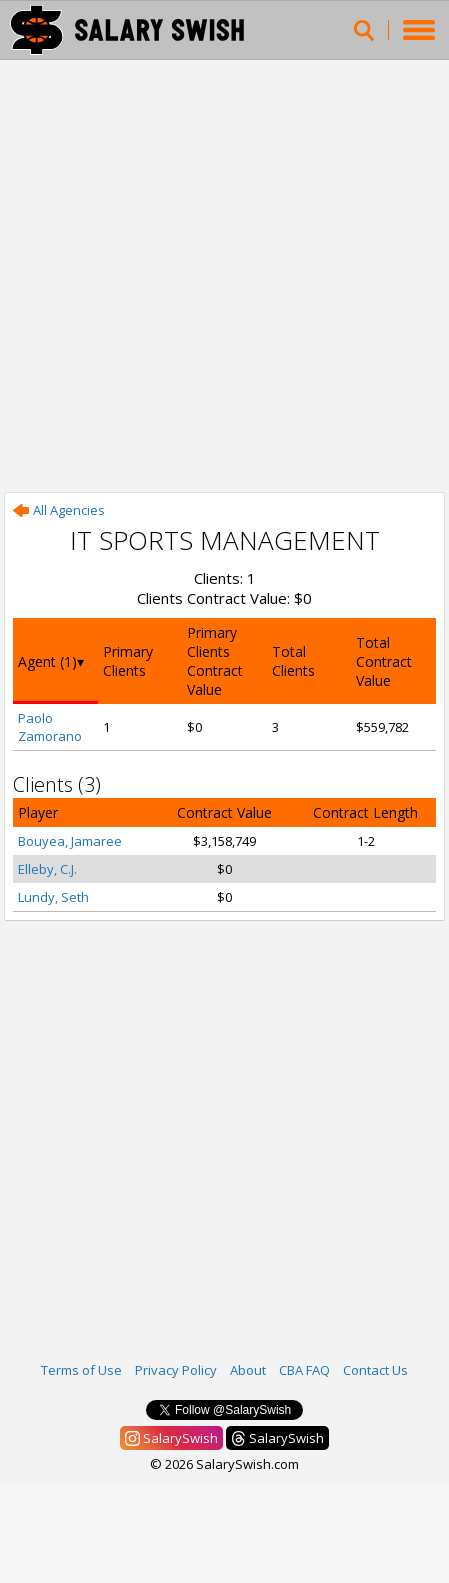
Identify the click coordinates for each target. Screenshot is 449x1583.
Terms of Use (81, 1370)
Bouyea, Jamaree (70, 841)
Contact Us (375, 1370)
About (248, 1370)
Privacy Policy (176, 1370)
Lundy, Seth (53, 897)
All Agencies (59, 510)
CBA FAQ (304, 1370)
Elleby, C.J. (47, 869)
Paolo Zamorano (50, 727)
